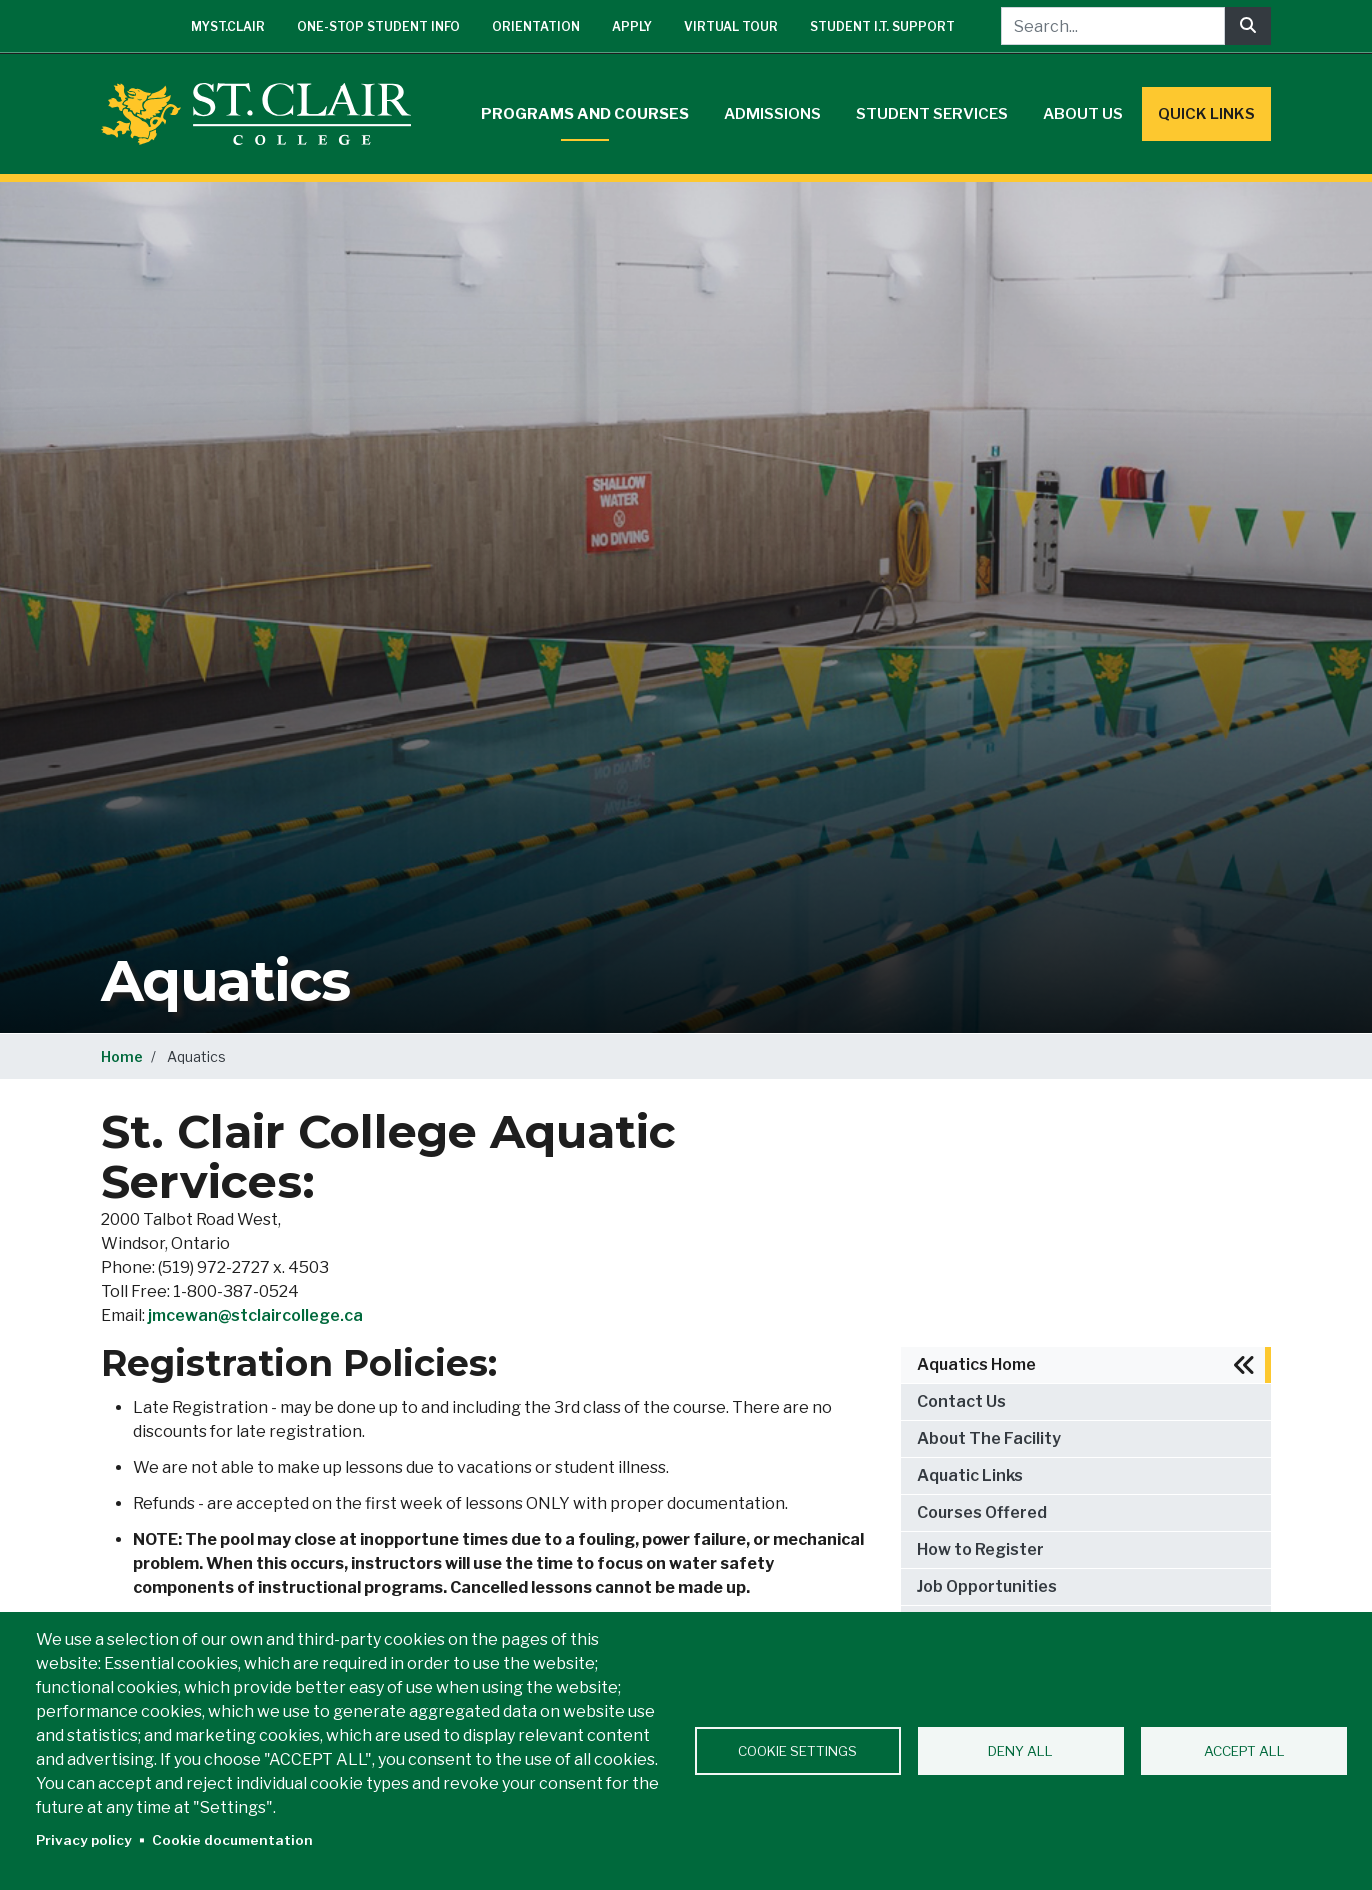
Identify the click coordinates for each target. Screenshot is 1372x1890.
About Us (1083, 114)
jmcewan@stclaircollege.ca (255, 1315)
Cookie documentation (232, 1840)
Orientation (536, 26)
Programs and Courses (585, 114)
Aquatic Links (970, 1475)
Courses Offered (982, 1512)
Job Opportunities (987, 1586)
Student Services (932, 114)
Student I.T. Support (882, 26)
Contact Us (961, 1401)
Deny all (1020, 1751)
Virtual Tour (731, 26)
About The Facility (989, 1438)
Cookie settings (797, 1751)
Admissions (772, 114)
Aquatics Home (976, 1364)
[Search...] (1113, 26)
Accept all (1244, 1751)
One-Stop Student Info (378, 26)
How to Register (980, 1549)
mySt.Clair (228, 26)
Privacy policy (84, 1840)
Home (122, 1056)
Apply (632, 26)
